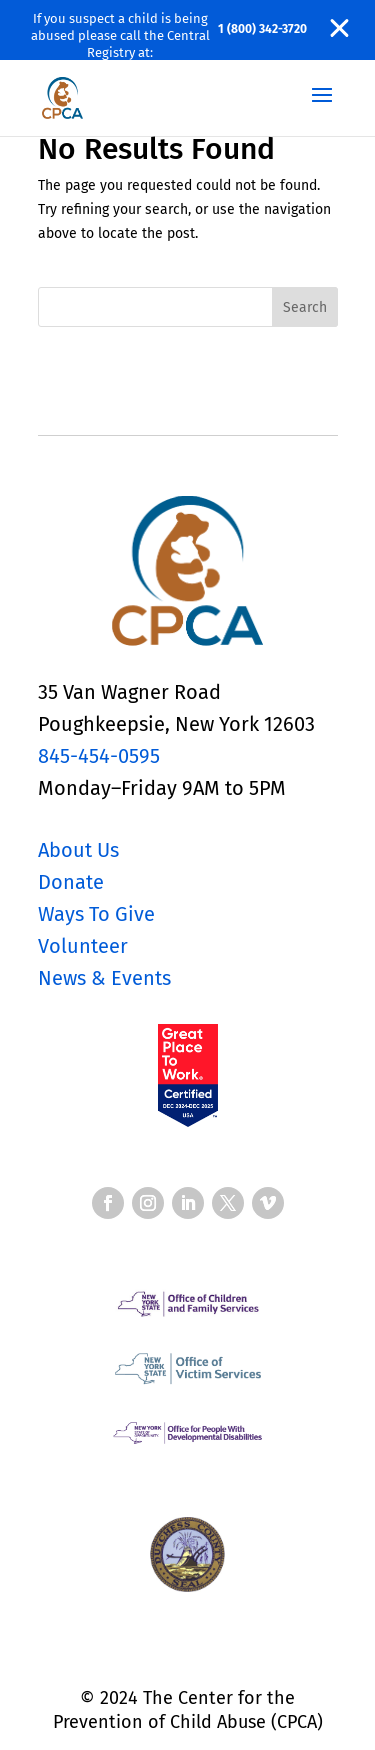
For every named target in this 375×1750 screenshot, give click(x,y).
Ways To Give (96, 914)
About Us (78, 850)
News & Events (104, 978)
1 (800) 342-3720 (262, 29)
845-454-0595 (99, 756)
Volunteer (83, 946)
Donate (71, 882)
